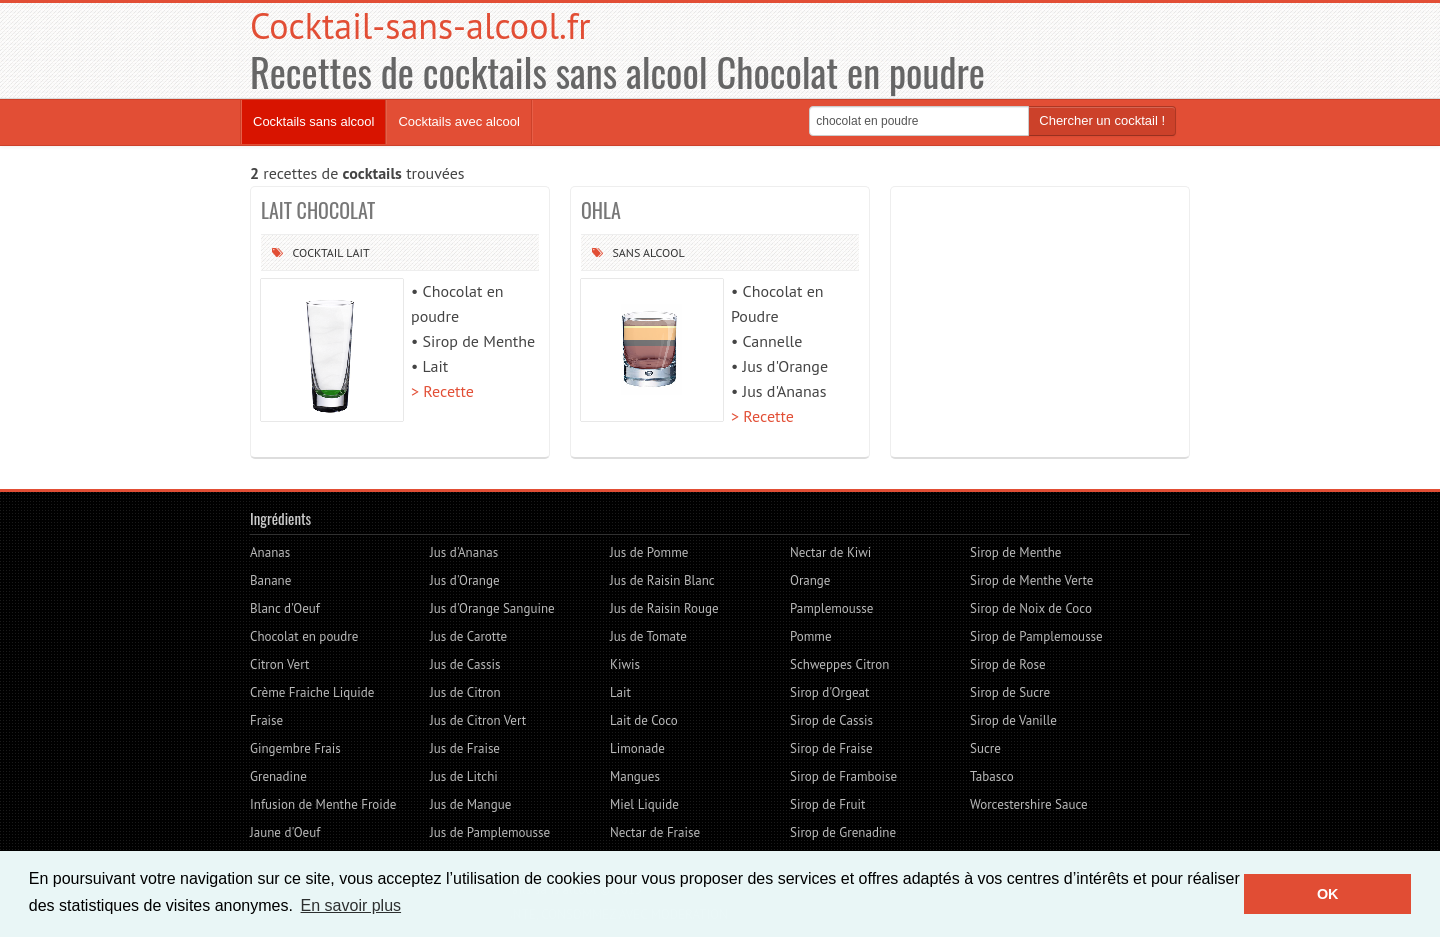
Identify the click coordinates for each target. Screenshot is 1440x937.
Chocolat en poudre (304, 636)
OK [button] (1328, 894)
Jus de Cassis (465, 664)
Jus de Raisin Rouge (664, 608)
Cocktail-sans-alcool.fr (420, 25)
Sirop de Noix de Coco (1031, 608)
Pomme (810, 636)
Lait (357, 252)
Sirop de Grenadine (843, 832)
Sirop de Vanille (1013, 720)
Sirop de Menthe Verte (1031, 580)
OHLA (601, 210)
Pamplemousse (831, 608)
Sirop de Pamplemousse (1036, 636)
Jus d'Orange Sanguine (492, 608)
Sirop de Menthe (1015, 552)
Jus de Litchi (464, 776)
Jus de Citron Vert (478, 720)
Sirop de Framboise (843, 776)
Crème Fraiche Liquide (312, 692)
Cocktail (317, 252)
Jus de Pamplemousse (490, 832)
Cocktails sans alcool (313, 121)
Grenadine (278, 776)
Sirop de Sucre (1010, 692)
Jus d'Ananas (464, 552)
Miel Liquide (644, 804)
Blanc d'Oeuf (285, 608)
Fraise (266, 720)
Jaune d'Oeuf (285, 832)
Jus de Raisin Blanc (662, 580)
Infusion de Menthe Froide (323, 804)
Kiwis (625, 664)
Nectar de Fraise (655, 832)
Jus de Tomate (648, 636)
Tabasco (992, 776)
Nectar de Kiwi (830, 552)
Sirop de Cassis (831, 720)
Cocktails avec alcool (458, 121)
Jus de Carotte (468, 636)
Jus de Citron (465, 692)
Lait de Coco (644, 720)
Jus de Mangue (470, 804)
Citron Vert (279, 664)
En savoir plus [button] (351, 905)
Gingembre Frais (295, 748)
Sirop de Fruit (827, 804)
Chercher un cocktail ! (1102, 120)
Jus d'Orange (465, 580)
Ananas (270, 552)
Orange (810, 580)
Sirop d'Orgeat (829, 692)
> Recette (442, 391)
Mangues (635, 776)
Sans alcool (648, 252)
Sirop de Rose (1008, 664)
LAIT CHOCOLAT (318, 210)
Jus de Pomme (649, 552)
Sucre (985, 748)
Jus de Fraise (465, 748)
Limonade (637, 748)
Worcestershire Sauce (1029, 804)
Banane (270, 580)
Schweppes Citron (839, 664)
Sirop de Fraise (831, 748)
